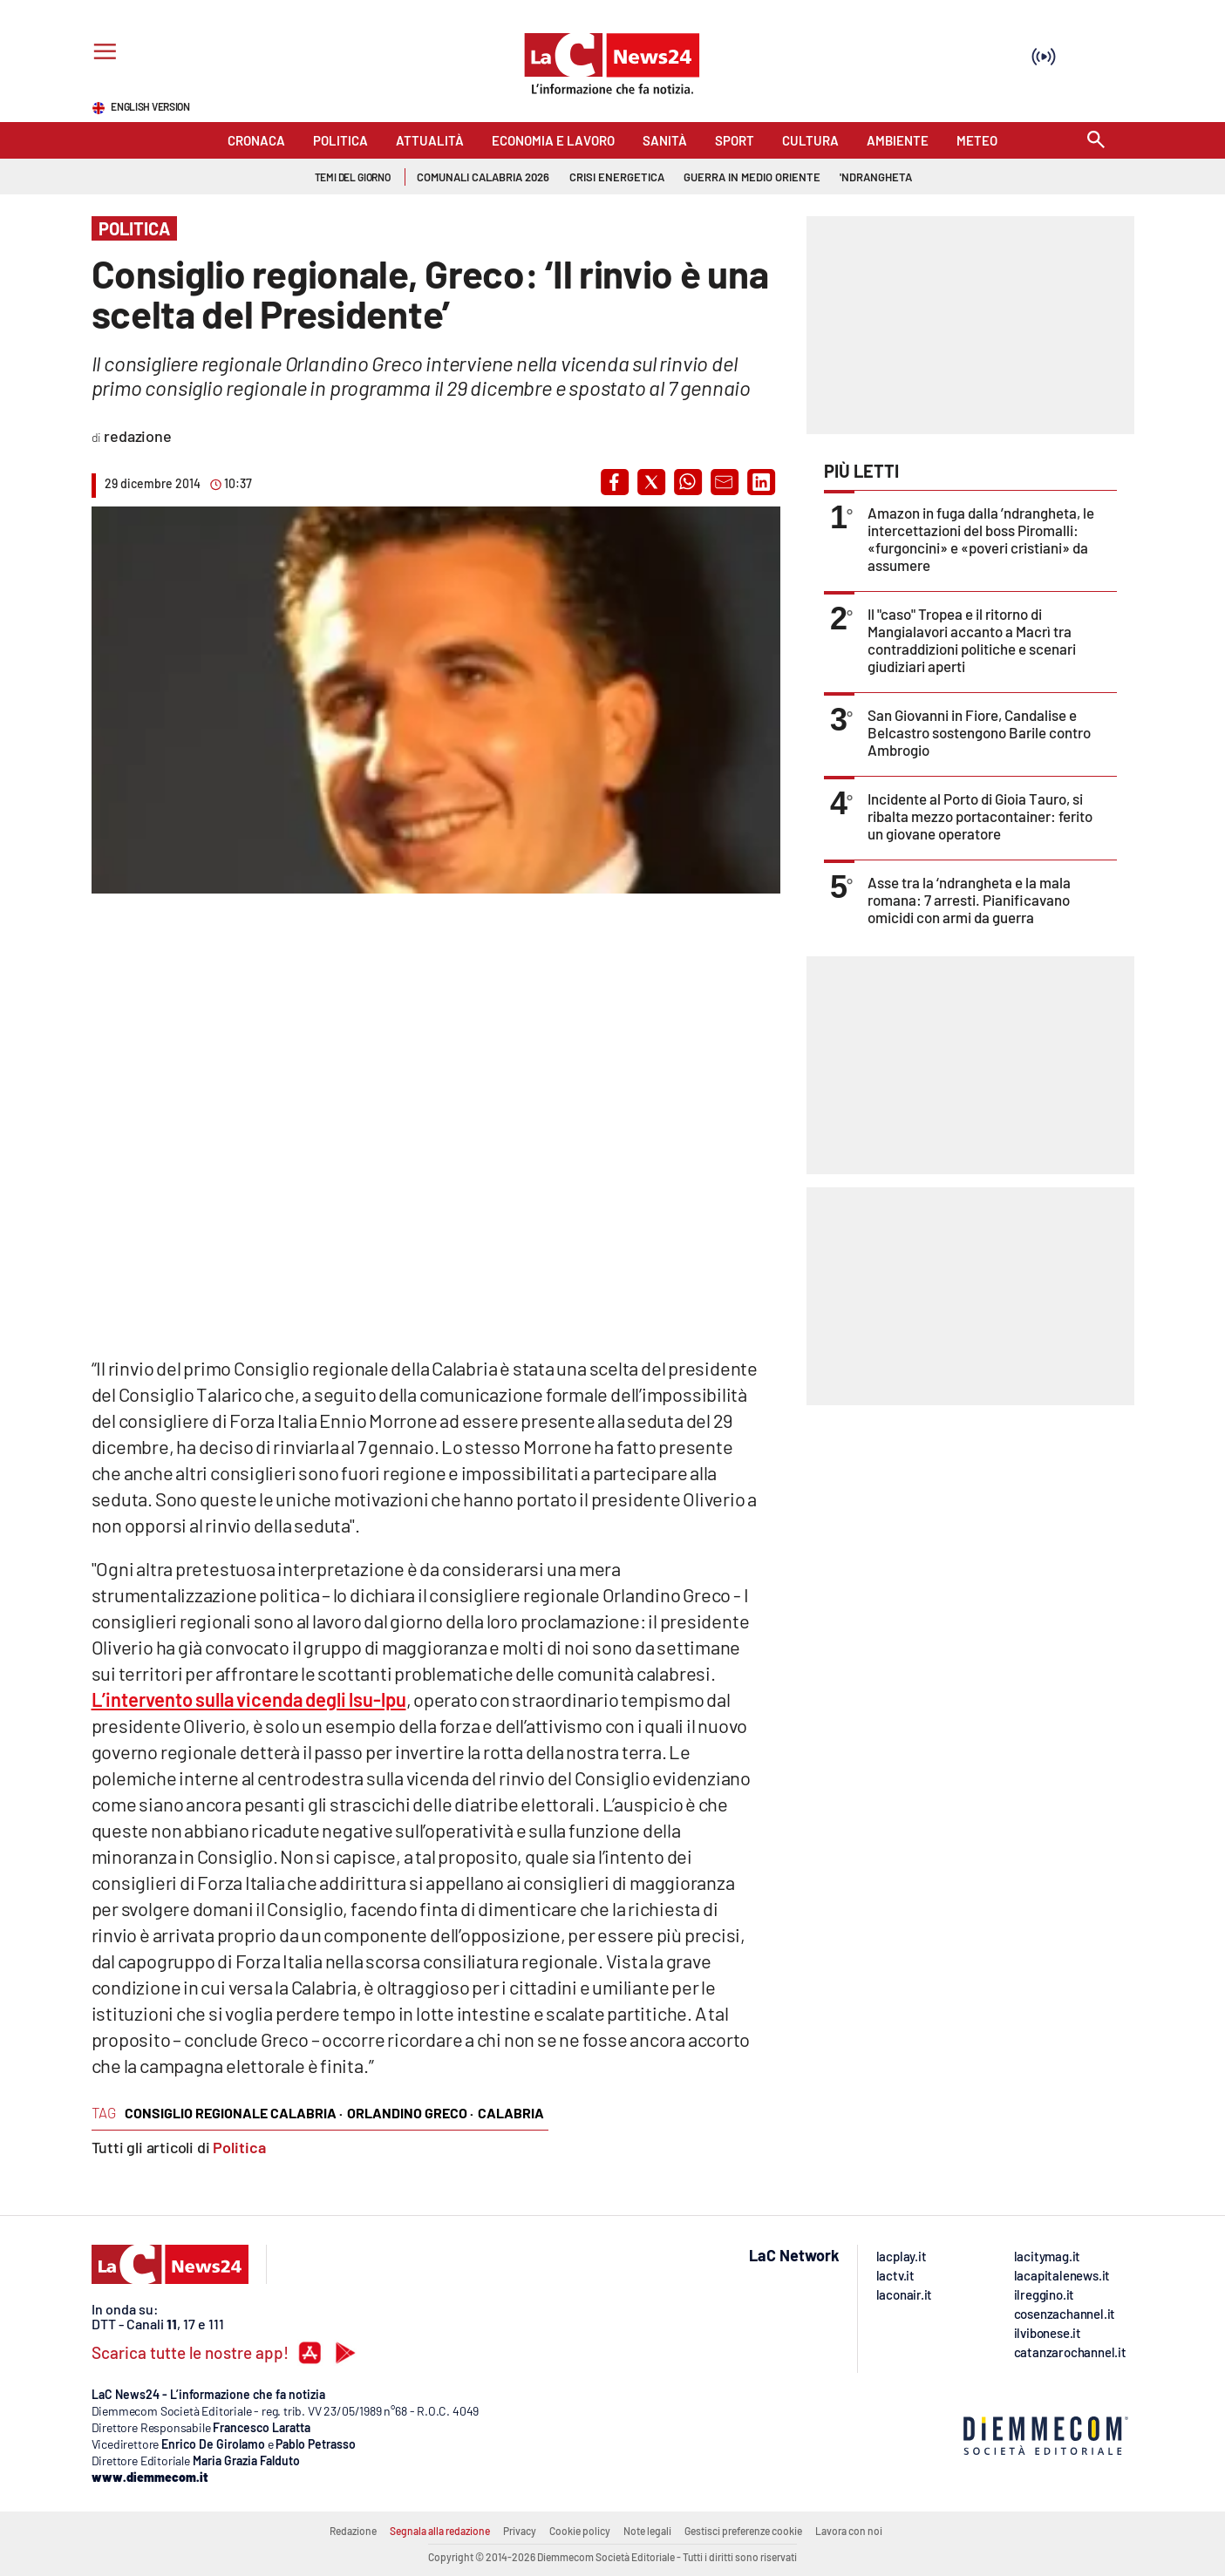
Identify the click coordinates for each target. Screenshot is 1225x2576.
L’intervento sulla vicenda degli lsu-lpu (249, 1699)
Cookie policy (579, 2531)
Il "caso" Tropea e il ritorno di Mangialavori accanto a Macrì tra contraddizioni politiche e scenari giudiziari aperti (972, 640)
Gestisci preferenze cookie (743, 2531)
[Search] (1096, 141)
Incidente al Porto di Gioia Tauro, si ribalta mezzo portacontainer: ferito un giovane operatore (980, 816)
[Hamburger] (102, 54)
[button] (615, 482)
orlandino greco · (410, 2112)
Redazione (353, 2531)
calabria (511, 2112)
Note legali (647, 2531)
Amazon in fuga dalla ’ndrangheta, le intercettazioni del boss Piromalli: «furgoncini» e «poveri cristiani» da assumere (981, 539)
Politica (239, 2147)
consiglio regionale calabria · (234, 2112)
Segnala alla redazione (440, 2531)
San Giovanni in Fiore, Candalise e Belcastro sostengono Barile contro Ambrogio (979, 732)
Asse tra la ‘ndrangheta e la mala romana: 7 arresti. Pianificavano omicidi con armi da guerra (969, 899)
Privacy (519, 2531)
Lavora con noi (848, 2531)
